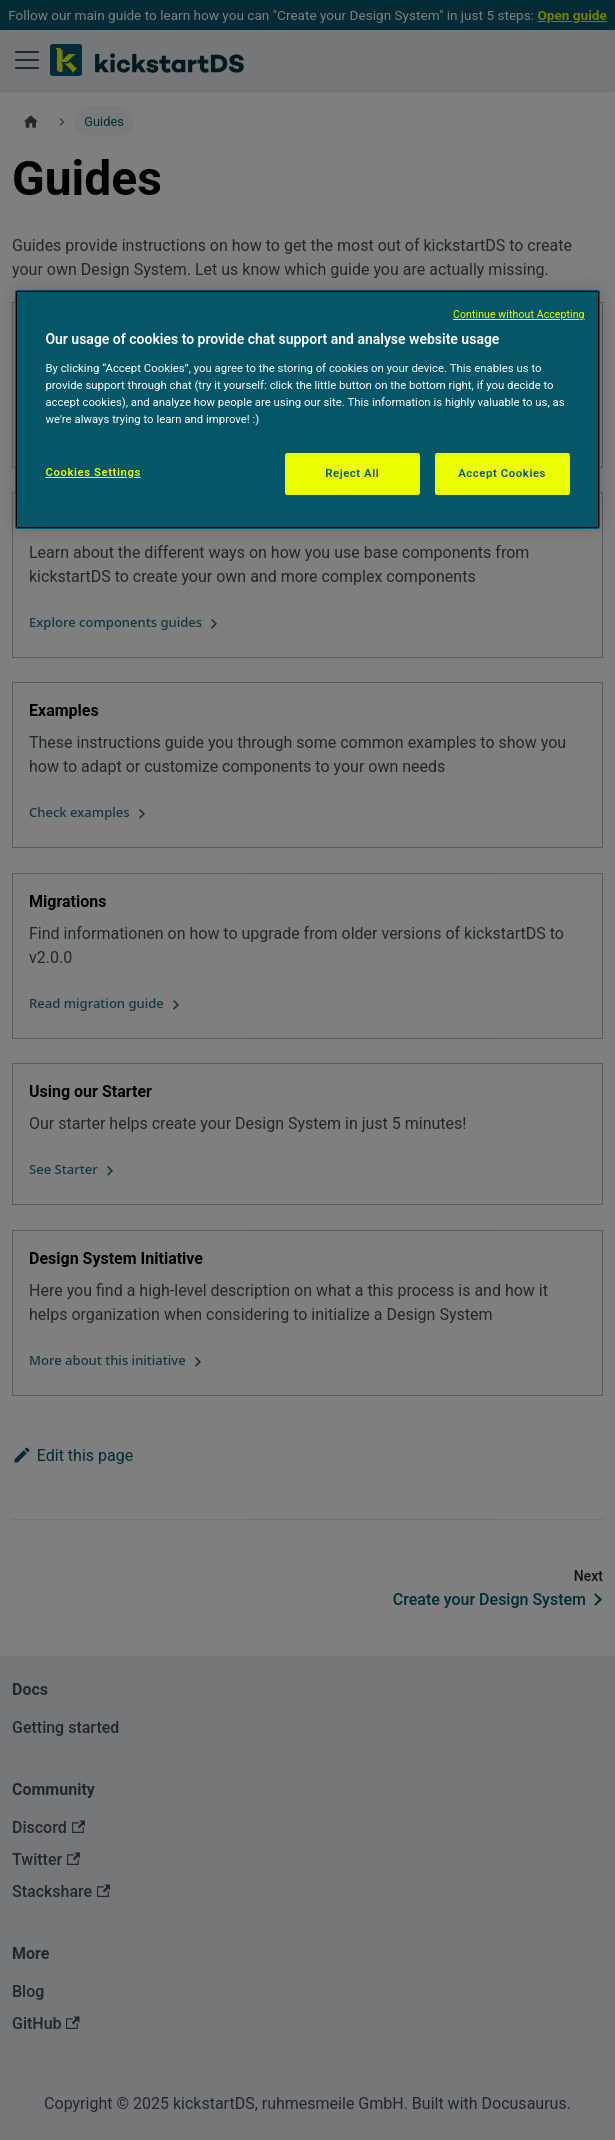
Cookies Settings (93, 472)
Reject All (352, 473)
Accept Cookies (502, 473)
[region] (307, 409)
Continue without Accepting (519, 314)
